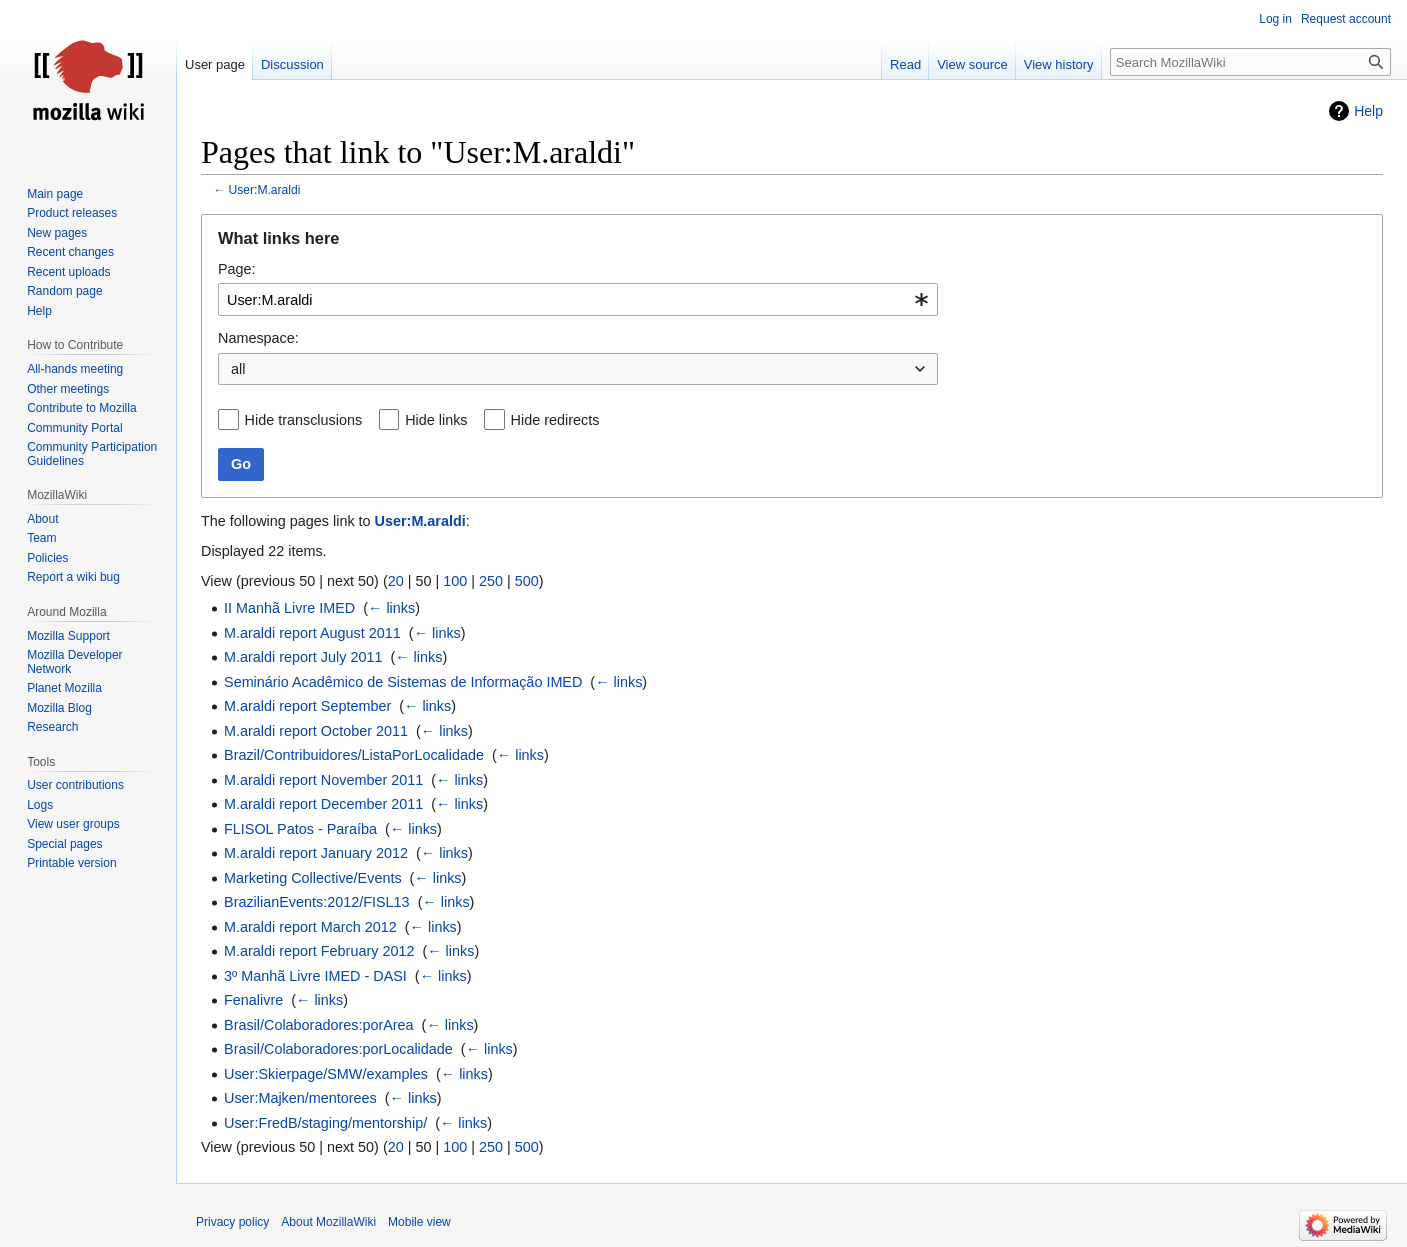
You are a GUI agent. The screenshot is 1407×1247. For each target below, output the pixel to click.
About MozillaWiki (328, 1222)
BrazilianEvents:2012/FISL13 (317, 902)
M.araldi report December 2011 (323, 804)
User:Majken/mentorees (300, 1098)
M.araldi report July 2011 (303, 657)
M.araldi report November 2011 (323, 780)
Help (1368, 111)
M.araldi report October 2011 (316, 731)
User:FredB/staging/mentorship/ (325, 1123)
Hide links (436, 420)
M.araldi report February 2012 (319, 951)
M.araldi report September (307, 706)
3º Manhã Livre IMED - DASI (315, 976)
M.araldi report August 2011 (312, 633)
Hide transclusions (304, 420)
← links (391, 608)
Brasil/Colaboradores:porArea (319, 1025)
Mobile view (419, 1222)
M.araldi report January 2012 (316, 853)
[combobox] (578, 299)
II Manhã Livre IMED (289, 608)
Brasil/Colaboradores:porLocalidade (338, 1049)
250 (491, 581)
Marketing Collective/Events (313, 878)
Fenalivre (253, 1000)
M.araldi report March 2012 (310, 927)
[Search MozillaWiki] (1250, 62)
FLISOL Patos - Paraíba (300, 829)
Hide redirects (555, 420)
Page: (237, 269)
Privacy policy (232, 1222)
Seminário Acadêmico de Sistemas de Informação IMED (403, 682)
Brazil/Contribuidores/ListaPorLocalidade (354, 755)
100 (455, 581)
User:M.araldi (265, 190)
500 (527, 581)
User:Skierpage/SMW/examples (326, 1074)
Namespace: (258, 338)
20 (396, 581)
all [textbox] (238, 369)
